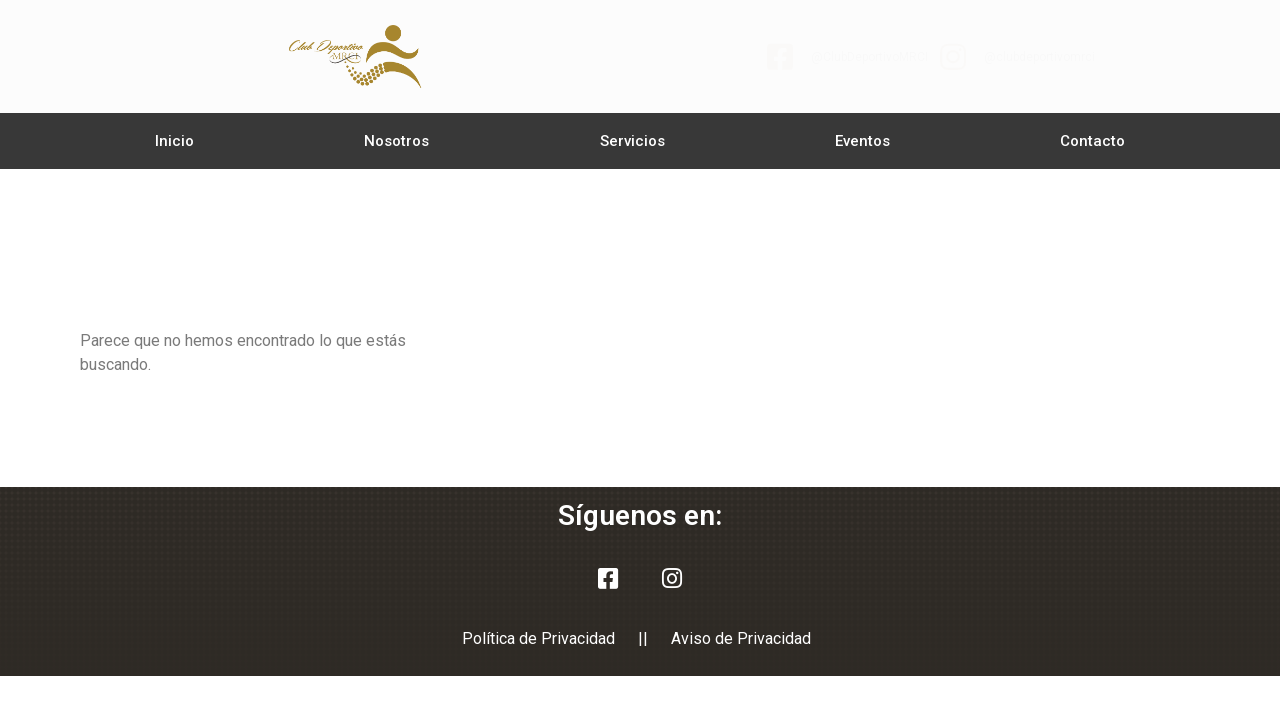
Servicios (632, 141)
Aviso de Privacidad (741, 638)
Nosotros (396, 141)
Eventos (862, 141)
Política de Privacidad (538, 638)
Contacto (1092, 141)
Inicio (174, 141)
